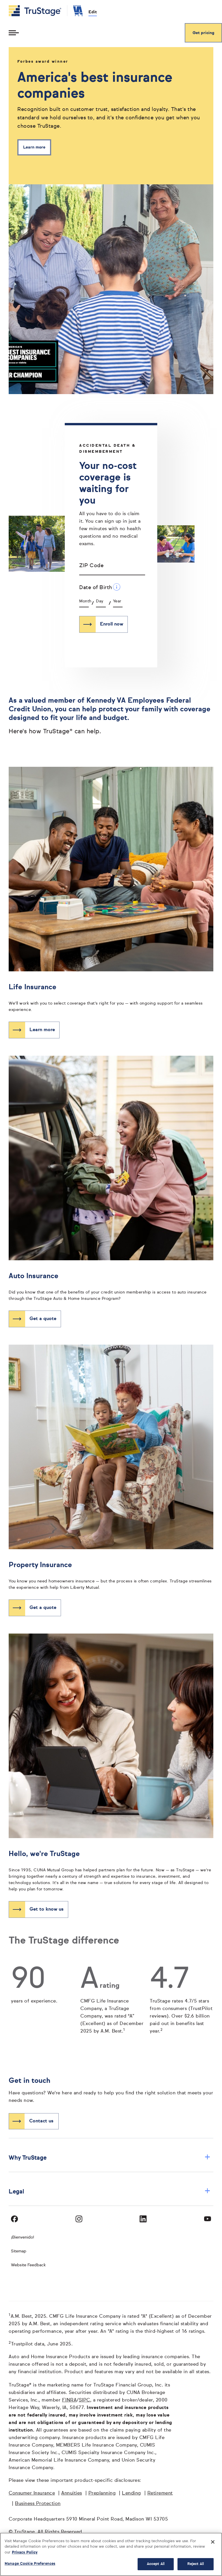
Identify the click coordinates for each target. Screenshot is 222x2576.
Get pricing (203, 33)
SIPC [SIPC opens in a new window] (84, 2400)
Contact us (41, 2121)
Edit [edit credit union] (92, 12)
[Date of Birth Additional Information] (116, 587)
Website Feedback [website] (28, 2265)
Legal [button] (109, 2192)
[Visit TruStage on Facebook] (14, 2219)
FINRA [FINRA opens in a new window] (69, 2400)
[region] (111, 2554)
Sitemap (18, 2251)
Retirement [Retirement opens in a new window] (160, 2493)
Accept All (155, 2564)
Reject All (195, 2564)
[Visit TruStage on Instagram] (79, 2219)
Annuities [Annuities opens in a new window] (71, 2493)
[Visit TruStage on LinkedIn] (143, 2219)
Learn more (34, 147)
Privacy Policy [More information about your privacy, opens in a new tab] (25, 2552)
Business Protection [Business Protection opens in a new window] (38, 2503)
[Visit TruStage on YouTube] (207, 2219)
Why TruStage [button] (109, 2158)
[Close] (212, 2542)
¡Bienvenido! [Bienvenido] (22, 2237)
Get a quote (42, 1319)
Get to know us (46, 1909)
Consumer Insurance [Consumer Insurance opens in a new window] (32, 2493)
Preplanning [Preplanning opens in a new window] (102, 2493)
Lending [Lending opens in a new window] (131, 2493)
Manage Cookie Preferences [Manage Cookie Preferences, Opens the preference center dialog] (30, 2564)
